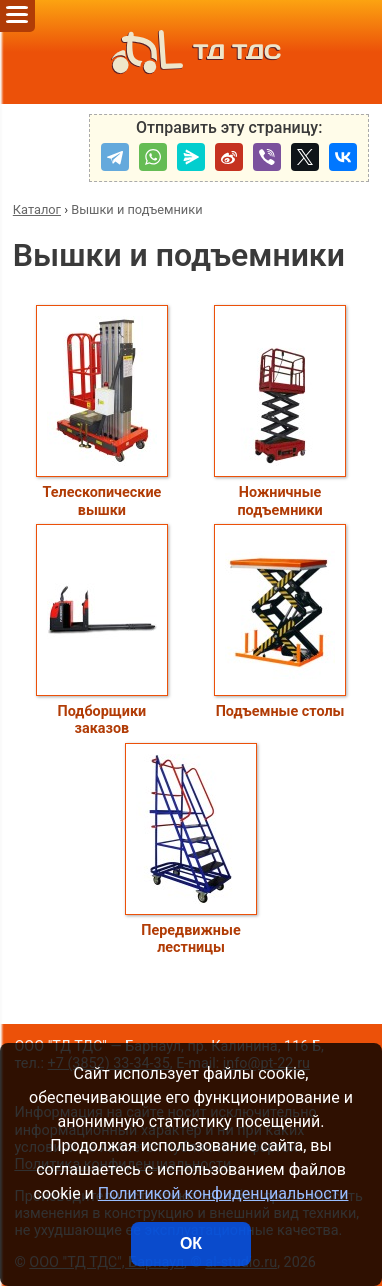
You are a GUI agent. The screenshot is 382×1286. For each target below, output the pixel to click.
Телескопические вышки (102, 411)
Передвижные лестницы (191, 849)
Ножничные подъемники (280, 411)
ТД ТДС (191, 52)
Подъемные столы (280, 622)
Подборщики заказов (102, 630)
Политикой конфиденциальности (223, 1193)
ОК (191, 1243)
